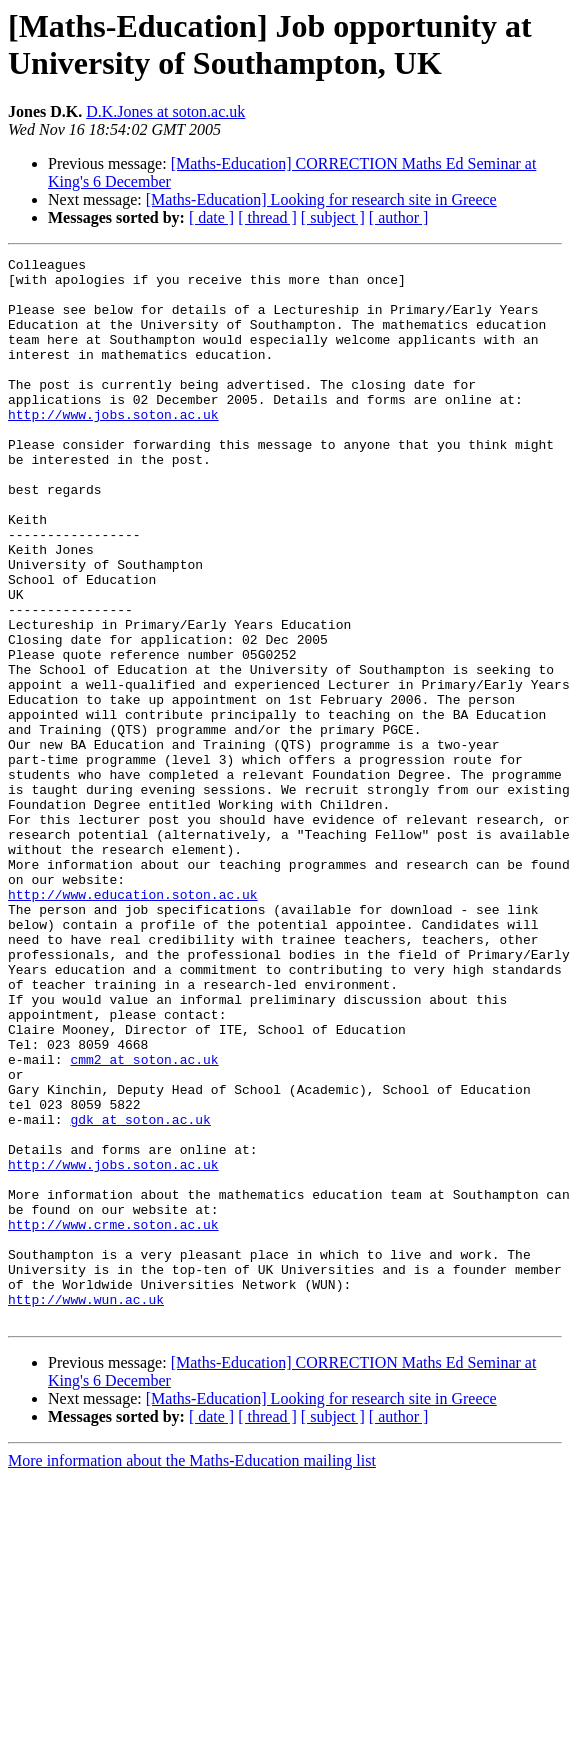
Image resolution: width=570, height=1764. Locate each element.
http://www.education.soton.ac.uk (133, 1023)
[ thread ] (267, 217)
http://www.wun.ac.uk (86, 1509)
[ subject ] (333, 217)
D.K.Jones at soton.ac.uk (165, 111)
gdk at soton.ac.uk (140, 1293)
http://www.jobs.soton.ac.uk (113, 447)
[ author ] (399, 217)
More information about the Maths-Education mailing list (192, 1673)
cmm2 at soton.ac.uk (144, 1221)
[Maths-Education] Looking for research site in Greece (321, 199)
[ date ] (211, 217)
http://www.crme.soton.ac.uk (113, 1419)
